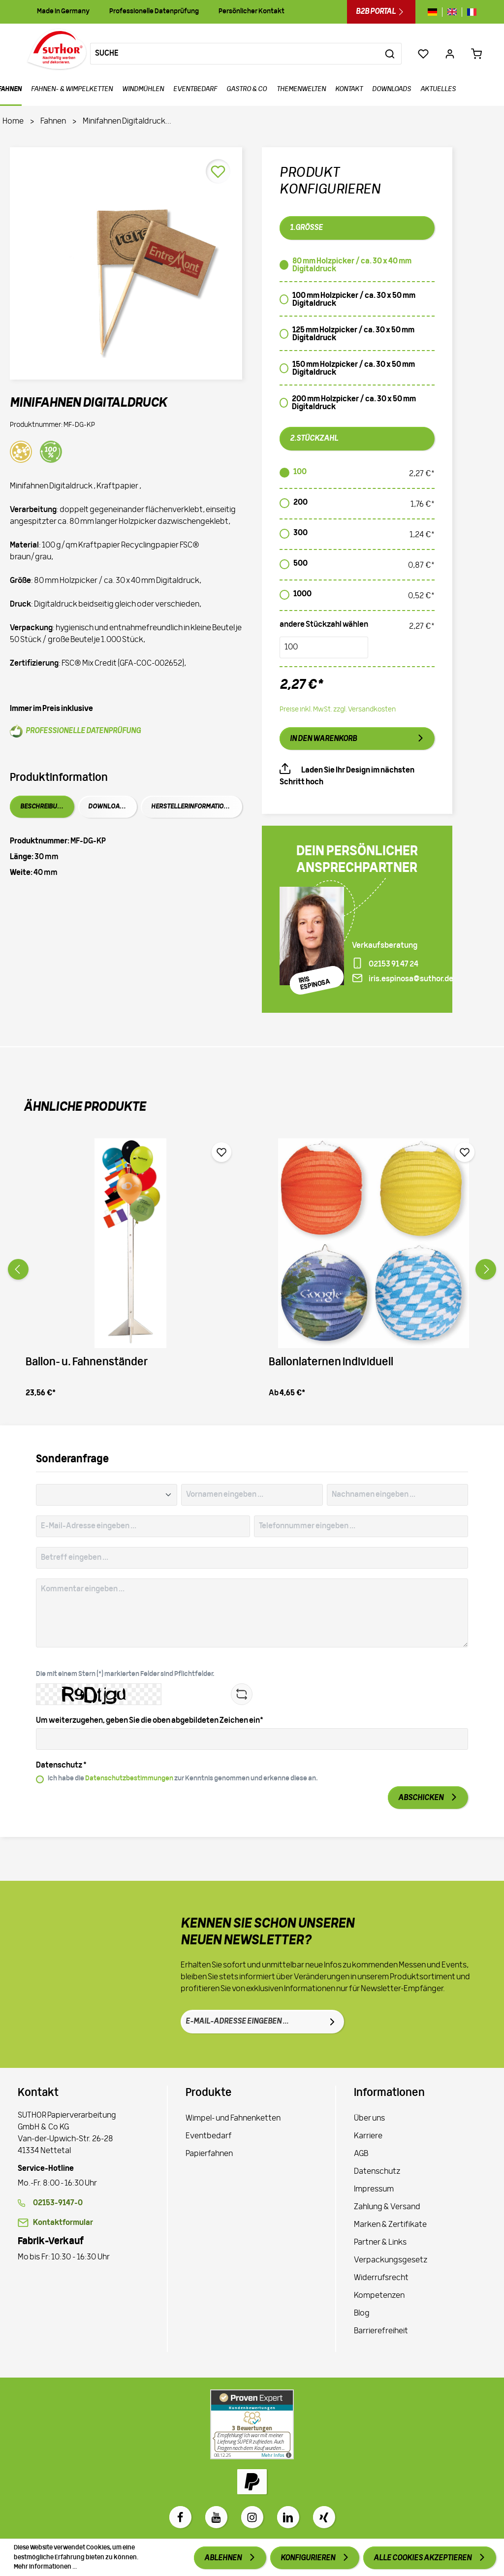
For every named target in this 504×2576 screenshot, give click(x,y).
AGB (361, 2154)
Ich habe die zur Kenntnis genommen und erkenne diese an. (183, 1778)
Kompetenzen (379, 2296)
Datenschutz (377, 2172)
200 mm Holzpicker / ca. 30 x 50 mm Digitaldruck (354, 403)
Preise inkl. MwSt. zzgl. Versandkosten (338, 709)
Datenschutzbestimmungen (129, 1778)
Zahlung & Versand (387, 2207)
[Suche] (234, 53)
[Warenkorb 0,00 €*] (476, 54)
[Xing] (324, 2517)
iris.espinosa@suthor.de (411, 979)
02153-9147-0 (58, 2203)
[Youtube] (216, 2517)
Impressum (374, 2189)
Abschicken (421, 1798)
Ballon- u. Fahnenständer (87, 1362)
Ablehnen (223, 2558)
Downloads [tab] (108, 806)
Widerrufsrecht (381, 2278)
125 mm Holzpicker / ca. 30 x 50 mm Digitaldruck (353, 334)
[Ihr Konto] (450, 54)
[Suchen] (390, 53)
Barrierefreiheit (381, 2331)
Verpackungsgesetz (390, 2260)
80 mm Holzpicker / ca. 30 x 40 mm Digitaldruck (351, 265)
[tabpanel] (126, 857)
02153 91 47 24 (393, 964)
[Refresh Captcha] (241, 1694)
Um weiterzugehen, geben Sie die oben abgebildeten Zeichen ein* (149, 1721)
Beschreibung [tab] (43, 806)
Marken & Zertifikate (390, 2225)
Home (13, 122)
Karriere (368, 2136)
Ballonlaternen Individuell (331, 1362)
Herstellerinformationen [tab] (193, 806)
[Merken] (218, 171)
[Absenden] (332, 2021)
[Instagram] (252, 2517)
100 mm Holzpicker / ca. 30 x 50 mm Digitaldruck (353, 300)
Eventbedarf (209, 2136)
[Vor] (485, 1269)
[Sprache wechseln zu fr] (469, 12)
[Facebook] (180, 2517)
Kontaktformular (63, 2223)
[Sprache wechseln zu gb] (452, 12)
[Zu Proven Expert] (252, 2424)
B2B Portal (381, 12)
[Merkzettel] (423, 54)
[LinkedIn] (288, 2517)
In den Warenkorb (323, 739)
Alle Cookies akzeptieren (423, 2558)
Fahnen (53, 122)
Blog (362, 2314)
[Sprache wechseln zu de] (435, 12)
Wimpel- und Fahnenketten (233, 2119)
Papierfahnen (209, 2154)
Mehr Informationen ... (45, 2567)
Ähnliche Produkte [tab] (85, 1107)
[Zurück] (18, 1269)
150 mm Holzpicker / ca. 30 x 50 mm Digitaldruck (353, 369)
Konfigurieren (308, 2558)
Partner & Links (380, 2243)
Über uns (369, 2119)
